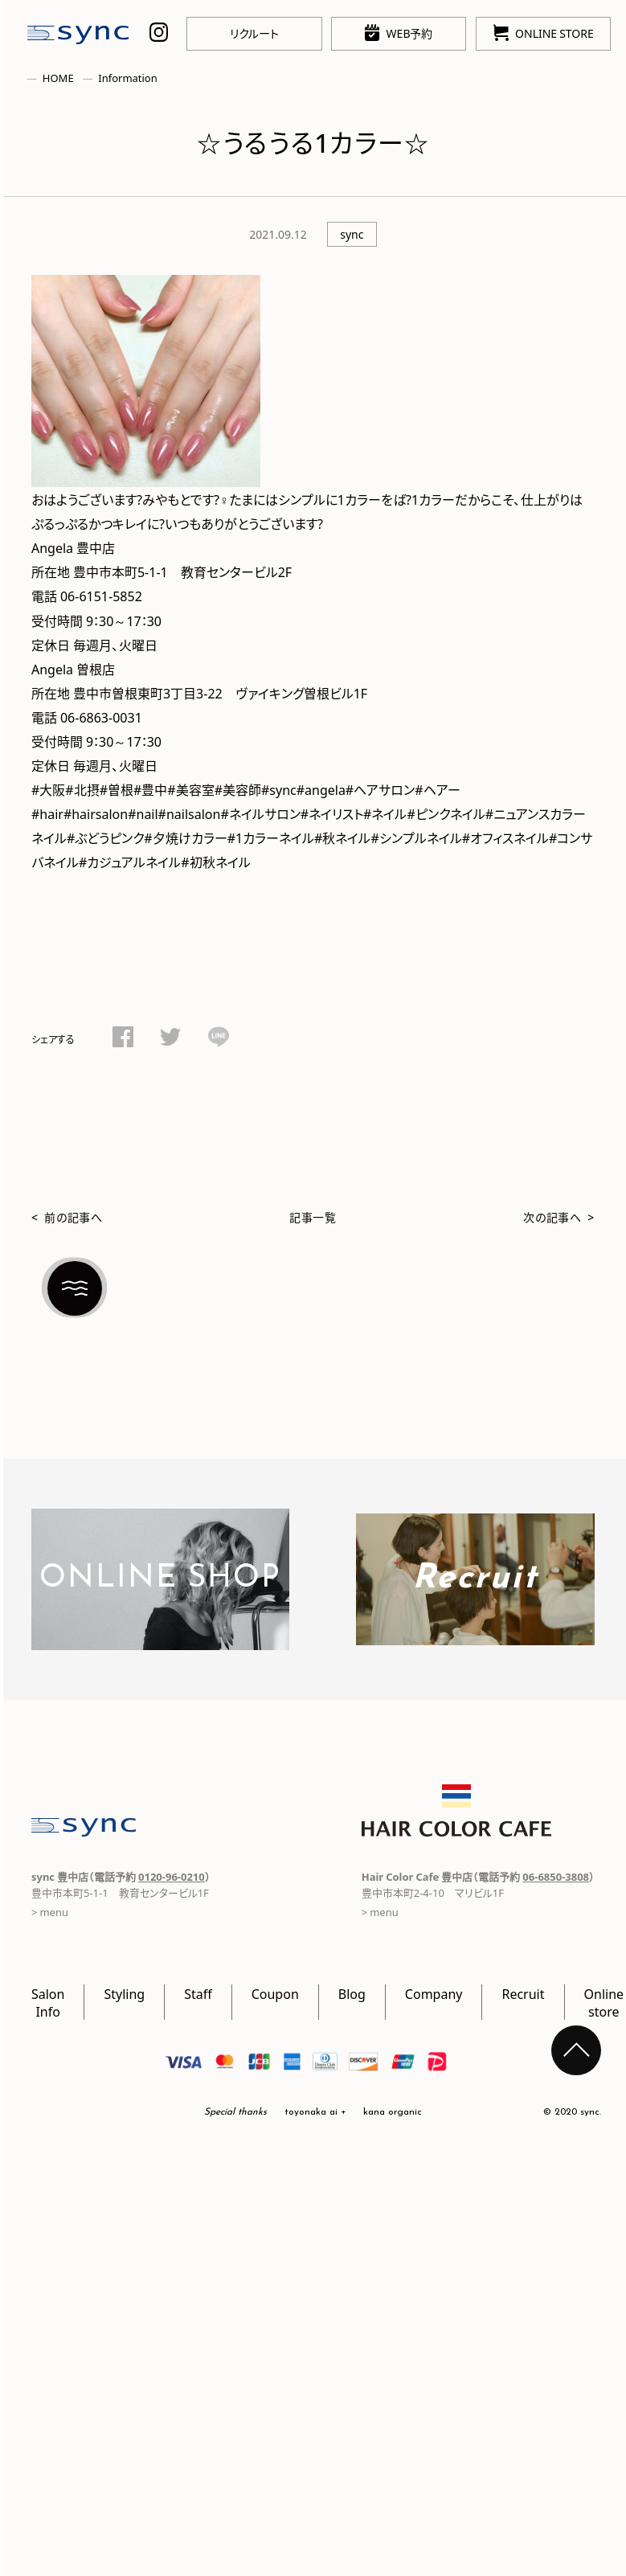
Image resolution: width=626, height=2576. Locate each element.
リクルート (254, 33)
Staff (198, 1993)
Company (434, 1993)
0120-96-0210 (171, 1876)
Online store (604, 2002)
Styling (124, 1993)
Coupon (275, 1993)
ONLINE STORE (543, 32)
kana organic (392, 2112)
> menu (380, 1911)
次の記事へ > (559, 1217)
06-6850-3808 (555, 1876)
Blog (352, 1993)
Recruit (522, 1993)
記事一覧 (313, 1217)
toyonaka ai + (315, 2112)
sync (351, 234)
